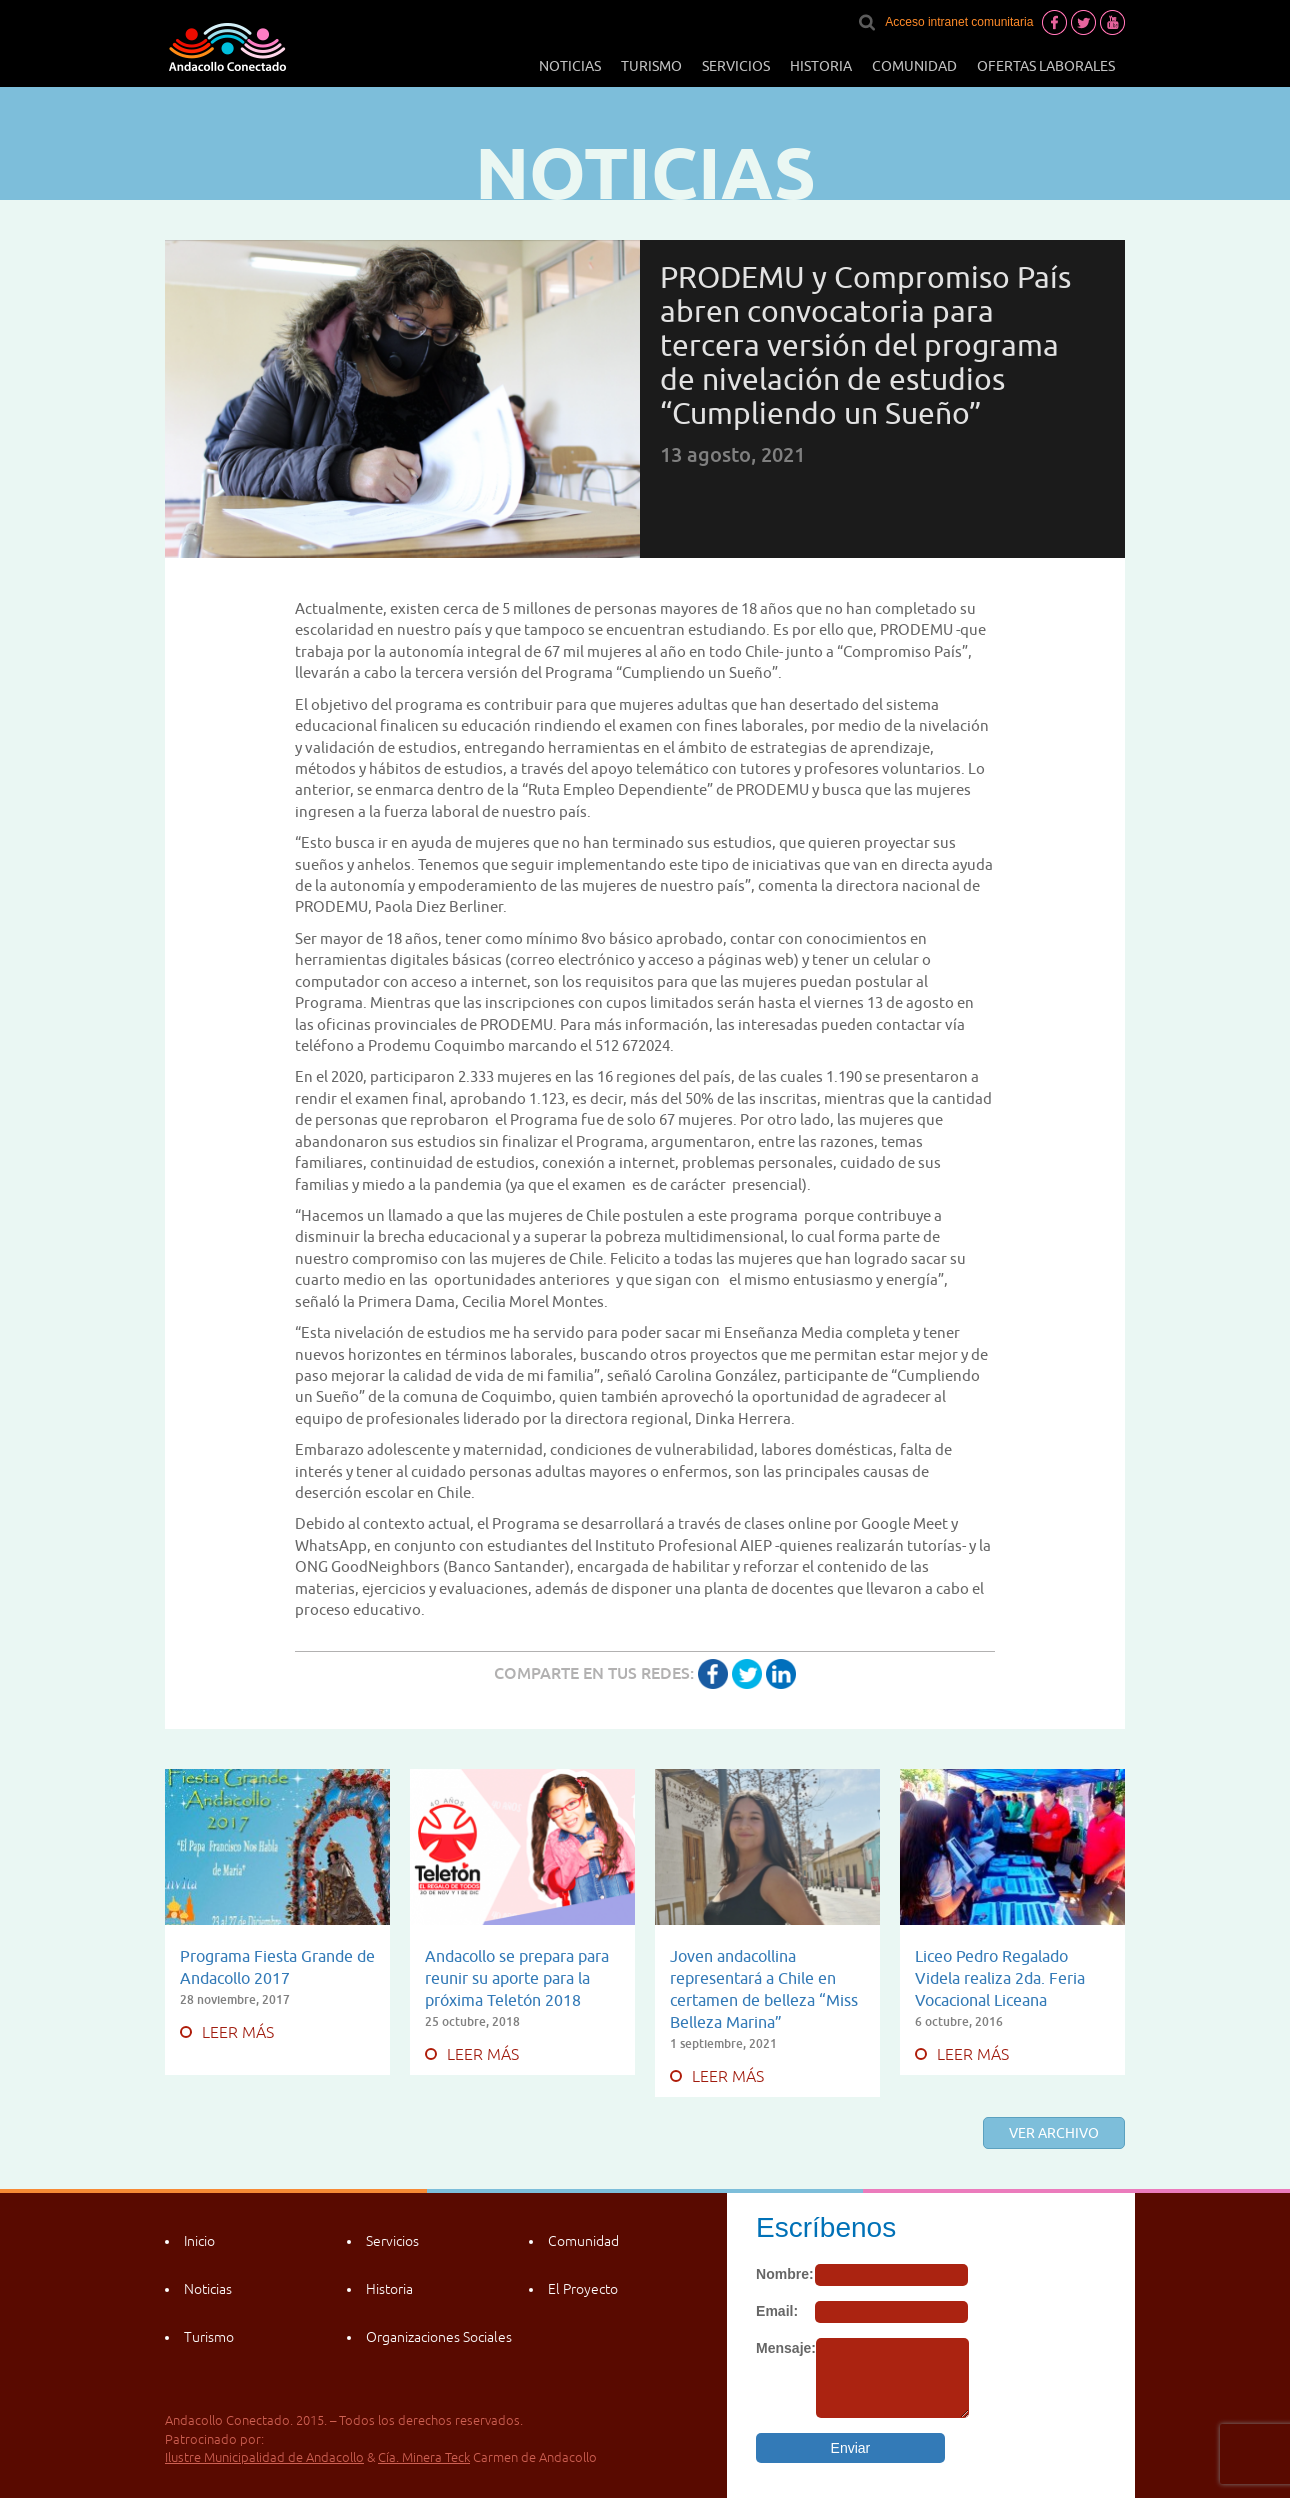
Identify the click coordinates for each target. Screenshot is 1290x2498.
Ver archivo (1054, 2133)
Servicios (736, 66)
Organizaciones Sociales (439, 2337)
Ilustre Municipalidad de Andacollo (264, 2457)
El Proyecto (583, 2289)
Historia (821, 66)
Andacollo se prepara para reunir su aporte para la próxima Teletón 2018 (517, 1978)
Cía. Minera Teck (424, 2457)
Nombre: (785, 2274)
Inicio (199, 2241)
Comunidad (914, 66)
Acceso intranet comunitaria (959, 22)
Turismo (651, 66)
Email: (777, 2311)
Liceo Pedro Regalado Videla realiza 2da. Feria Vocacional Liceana (1000, 1978)
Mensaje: (786, 2348)
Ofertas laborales (1046, 66)
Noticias (570, 66)
